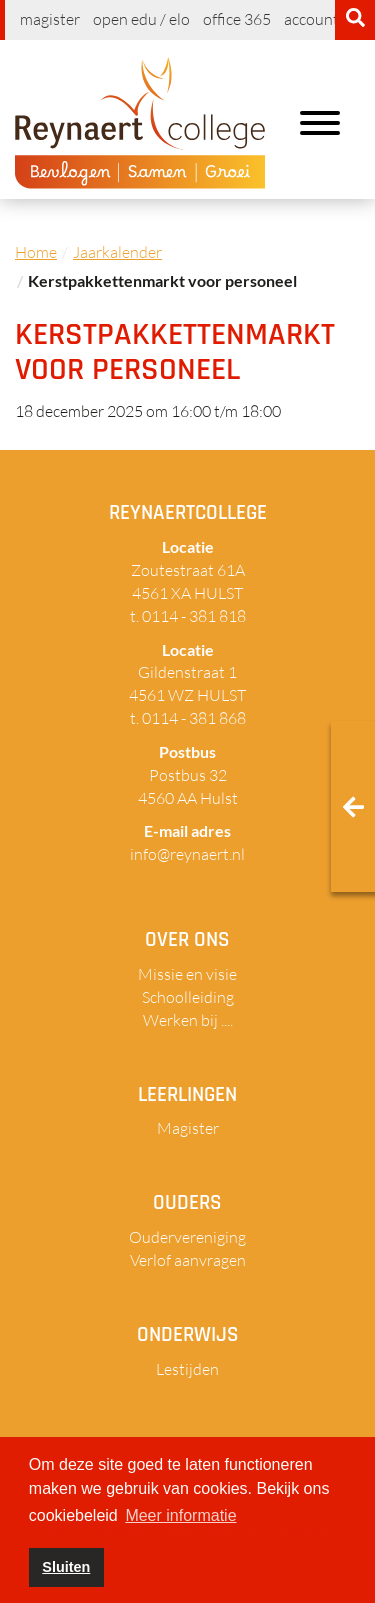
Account (311, 19)
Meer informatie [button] (180, 1515)
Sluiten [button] (66, 1567)
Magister (50, 19)
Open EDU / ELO (141, 19)
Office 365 (237, 19)
